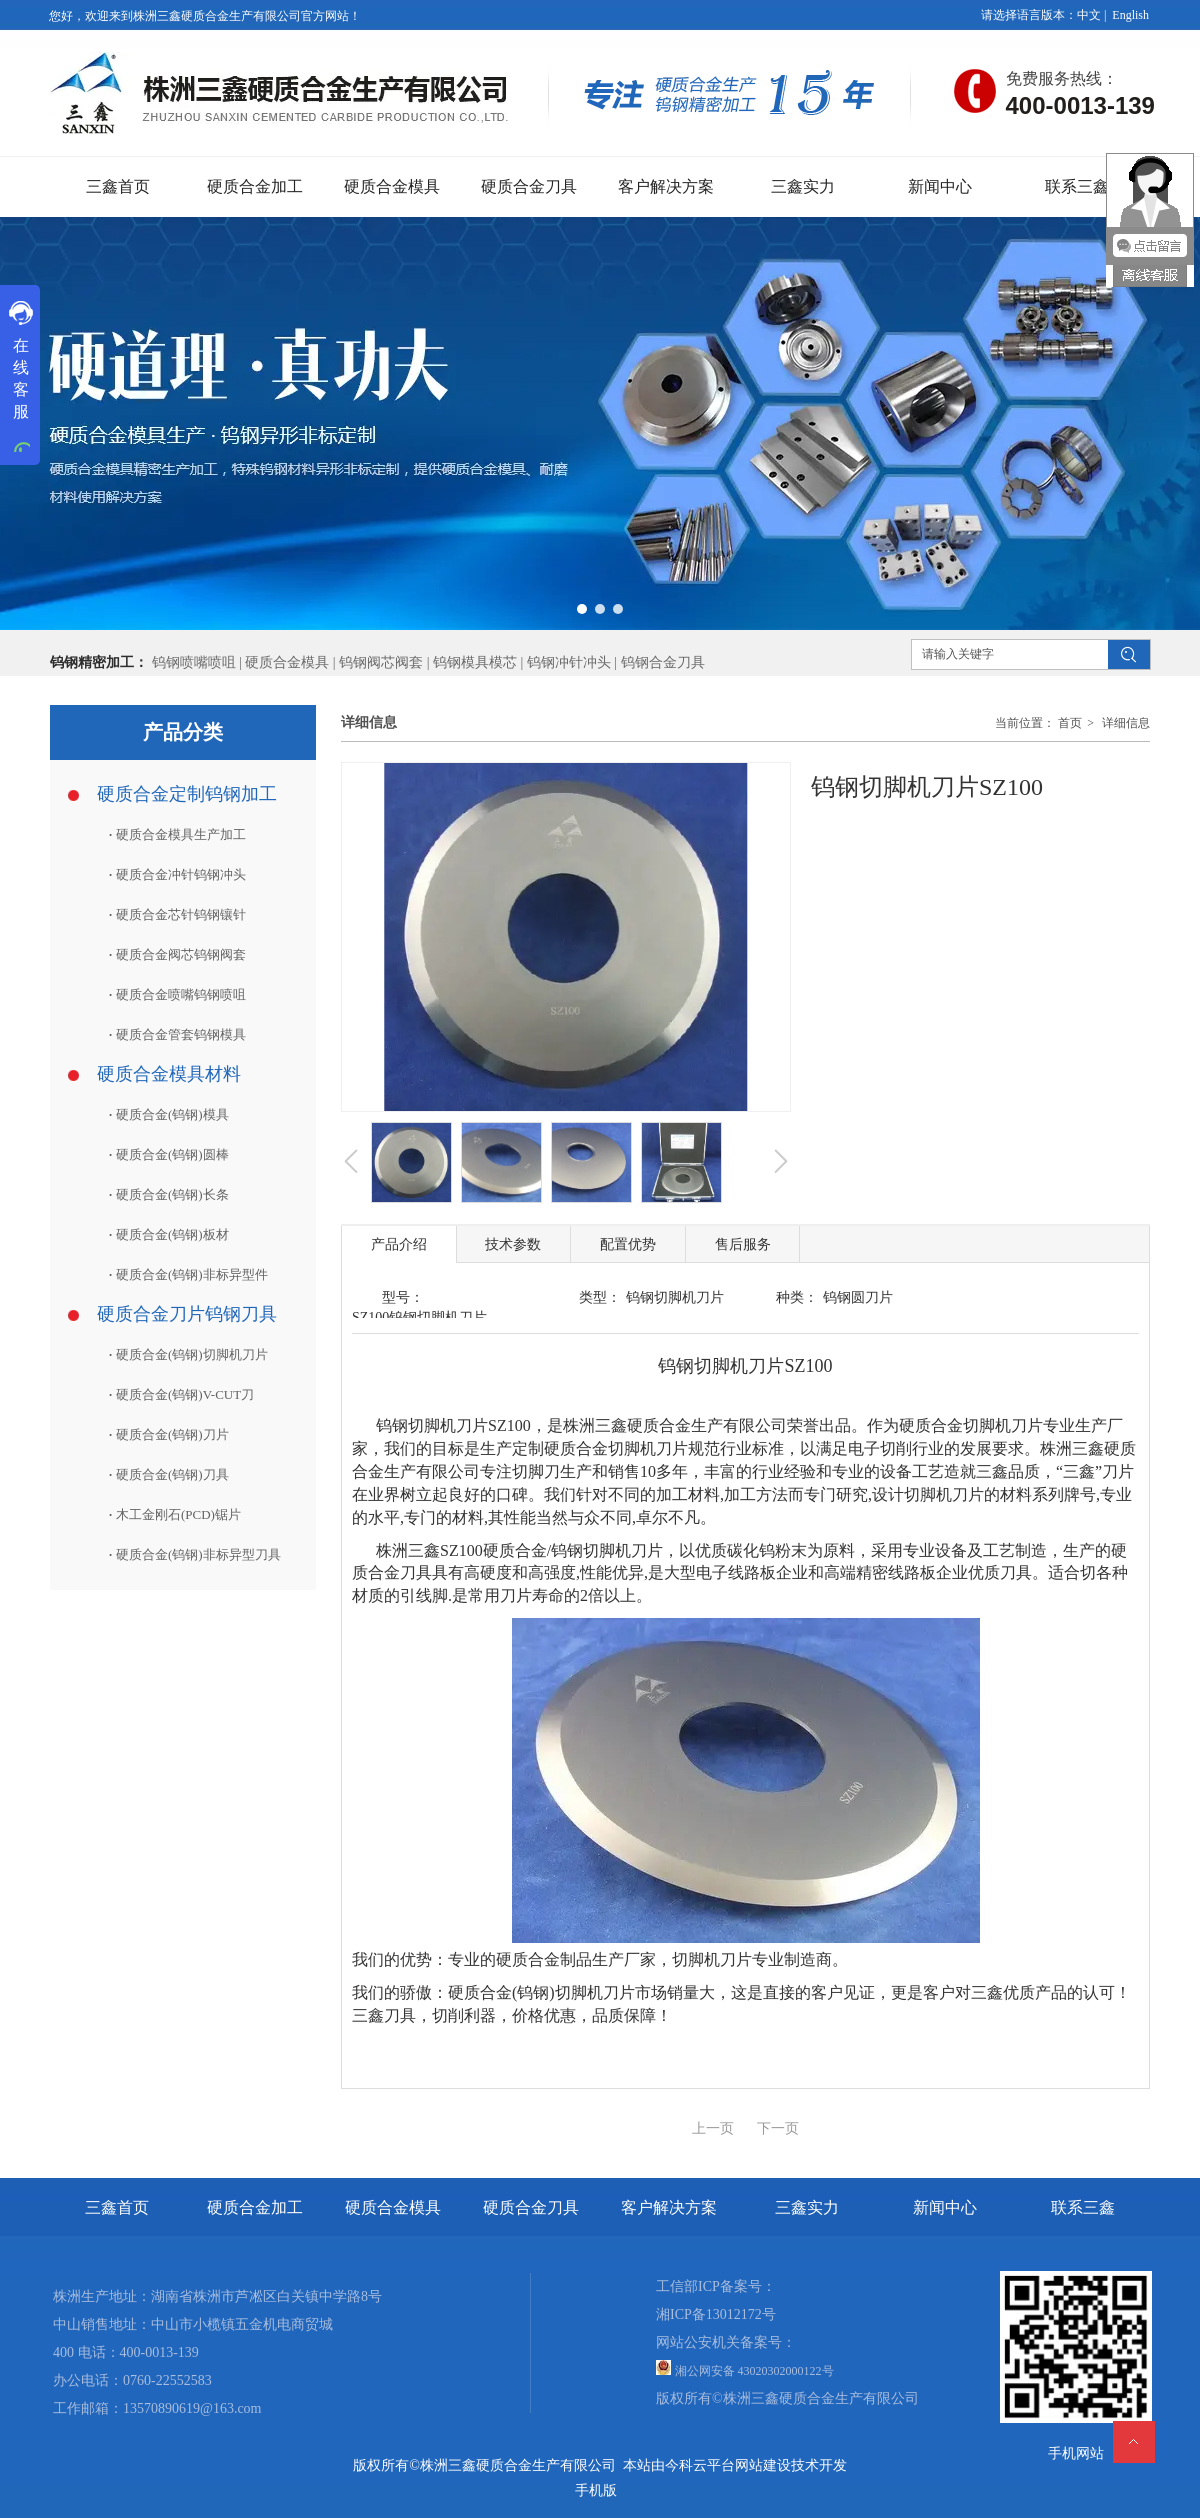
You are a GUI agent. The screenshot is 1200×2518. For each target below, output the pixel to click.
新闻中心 (945, 2207)
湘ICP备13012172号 (716, 2314)
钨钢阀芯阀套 (381, 662)
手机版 (596, 2490)
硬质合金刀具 (531, 2207)
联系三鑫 (1083, 2207)
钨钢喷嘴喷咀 (194, 662)
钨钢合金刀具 (663, 662)
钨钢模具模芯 (477, 662)
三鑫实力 (807, 2207)
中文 (1089, 15)
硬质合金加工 (255, 2207)
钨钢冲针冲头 (569, 662)
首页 (1070, 723)
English (1130, 15)
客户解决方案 (669, 2207)
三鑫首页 (117, 2207)
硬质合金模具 (287, 662)
